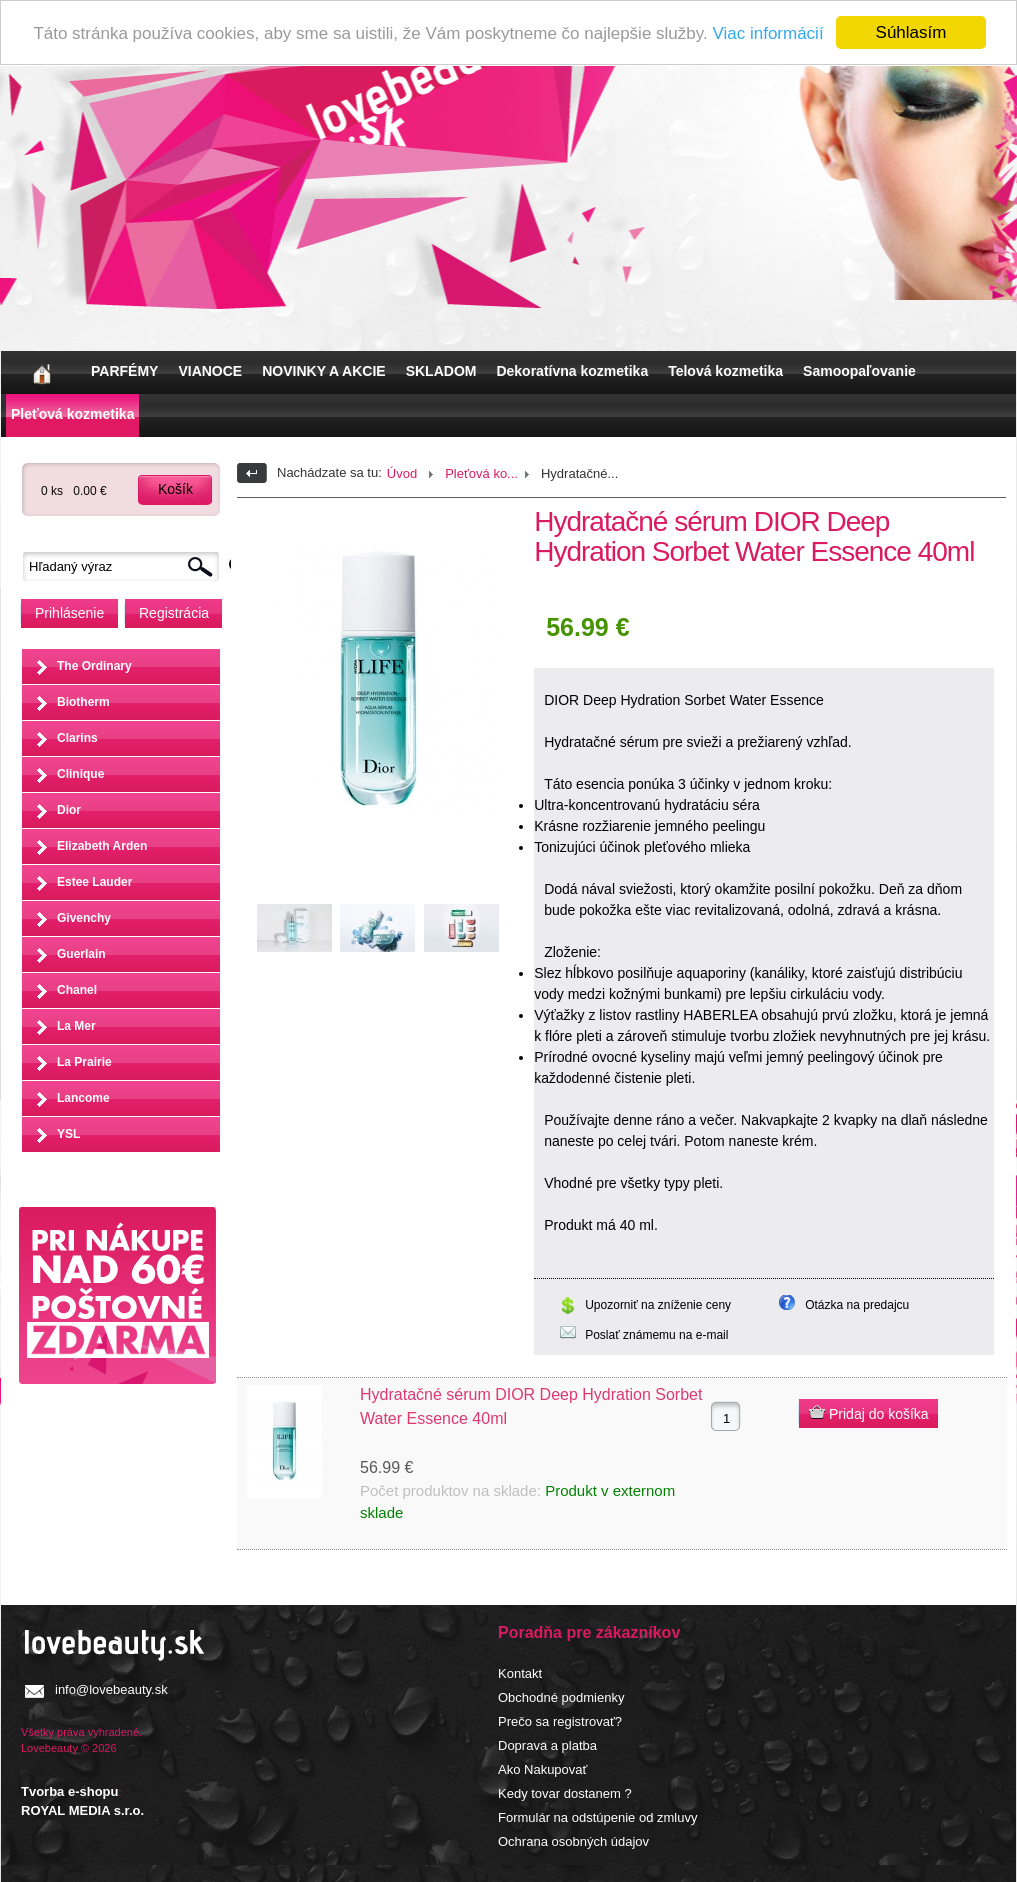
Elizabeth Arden (102, 846)
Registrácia (174, 613)
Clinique (80, 774)
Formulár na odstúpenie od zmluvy (597, 1817)
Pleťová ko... (481, 473)
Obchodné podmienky (561, 1697)
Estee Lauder (94, 882)
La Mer (76, 1026)
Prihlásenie (69, 613)
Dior (69, 810)
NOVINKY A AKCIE (323, 371)
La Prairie (84, 1062)
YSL (68, 1134)
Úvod (402, 473)
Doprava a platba (547, 1745)
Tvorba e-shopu (70, 1791)
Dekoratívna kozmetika (572, 371)
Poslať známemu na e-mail (656, 1335)
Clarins (77, 738)
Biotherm (83, 702)
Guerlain (81, 954)
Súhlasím (911, 32)
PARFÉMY (124, 371)
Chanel (77, 990)
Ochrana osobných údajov (573, 1841)
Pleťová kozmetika (72, 414)
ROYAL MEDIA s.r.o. (82, 1810)
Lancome (83, 1098)
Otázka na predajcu (857, 1305)
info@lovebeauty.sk (111, 1689)
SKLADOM (441, 371)
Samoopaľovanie (859, 371)
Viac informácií (767, 33)
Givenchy (84, 918)
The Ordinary (94, 666)
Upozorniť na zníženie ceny (658, 1305)
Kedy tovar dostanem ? (565, 1793)
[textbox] (126, 566)
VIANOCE (210, 371)
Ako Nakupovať (542, 1769)
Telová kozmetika (725, 371)
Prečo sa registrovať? (560, 1721)
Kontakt (520, 1673)
